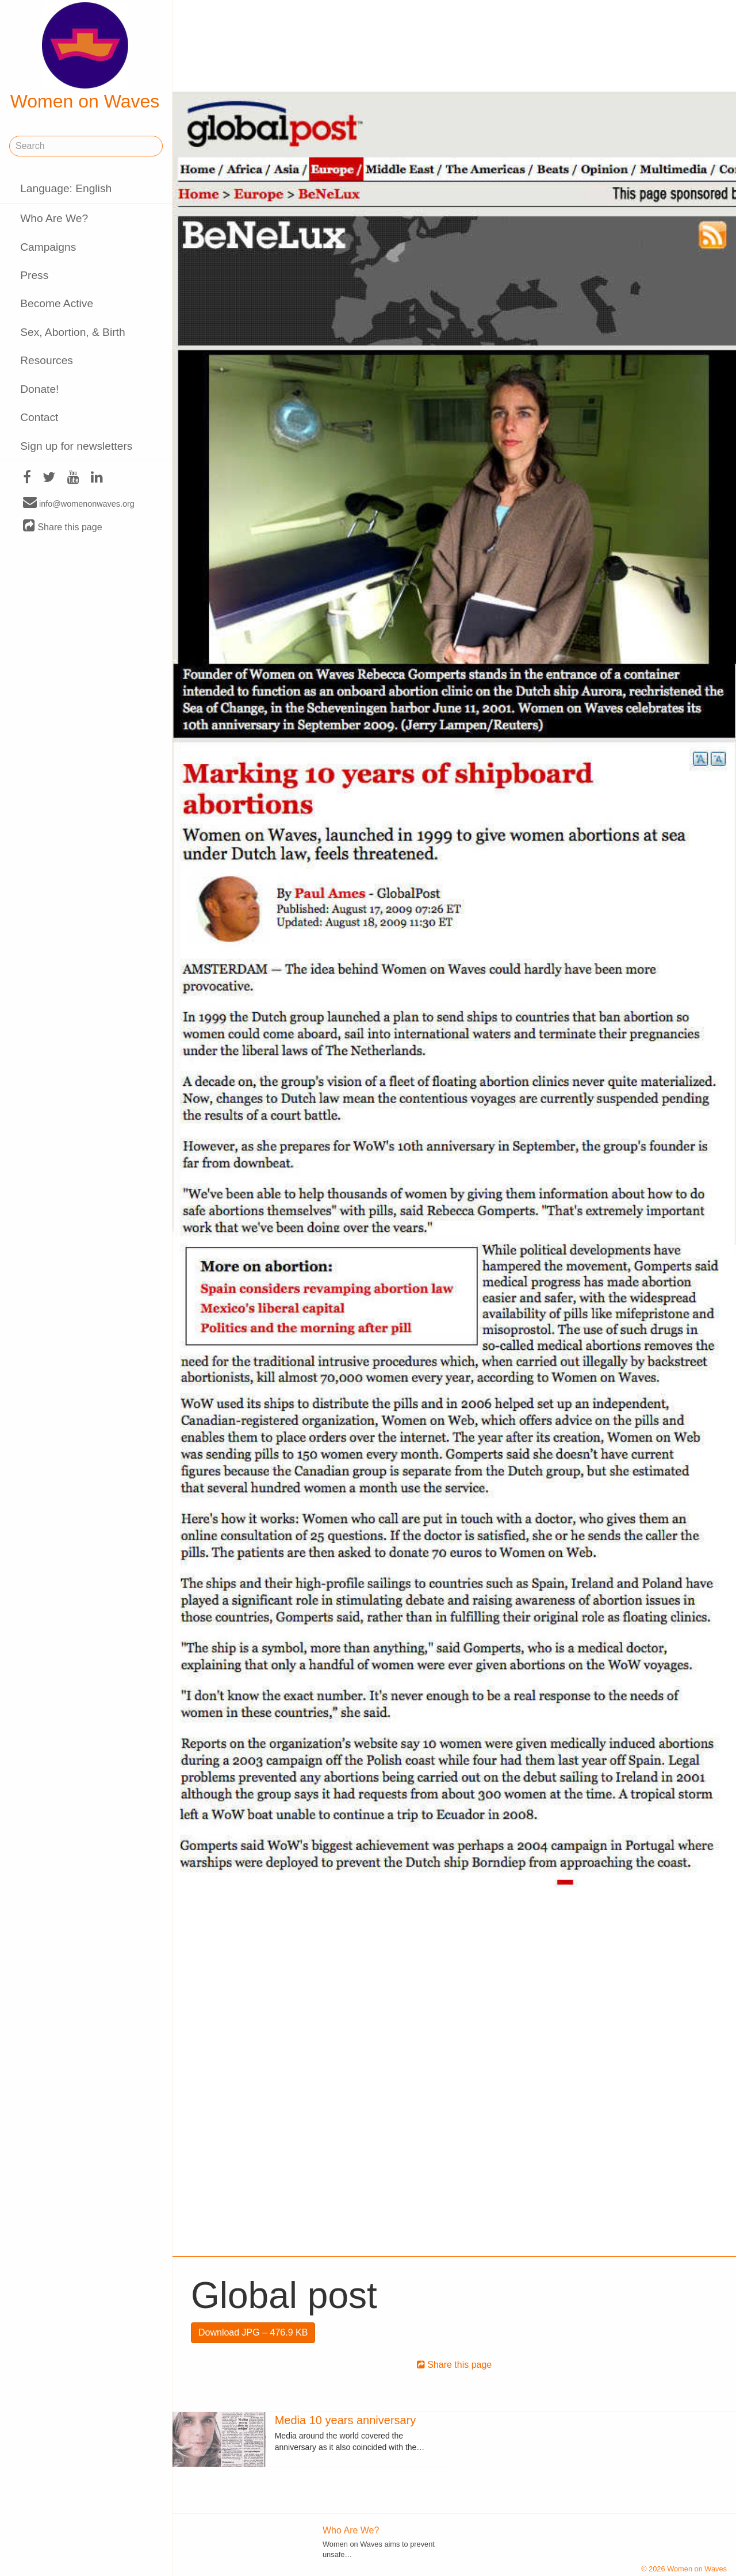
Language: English (66, 188)
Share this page (62, 526)
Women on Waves (85, 57)
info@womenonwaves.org (79, 503)
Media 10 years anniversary (345, 2420)
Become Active (56, 303)
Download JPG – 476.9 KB (253, 2332)
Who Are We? (54, 218)
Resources (46, 360)
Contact (39, 417)
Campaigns (48, 247)
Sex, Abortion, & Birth (72, 332)
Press (34, 275)
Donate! (39, 389)
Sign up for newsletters (76, 446)
